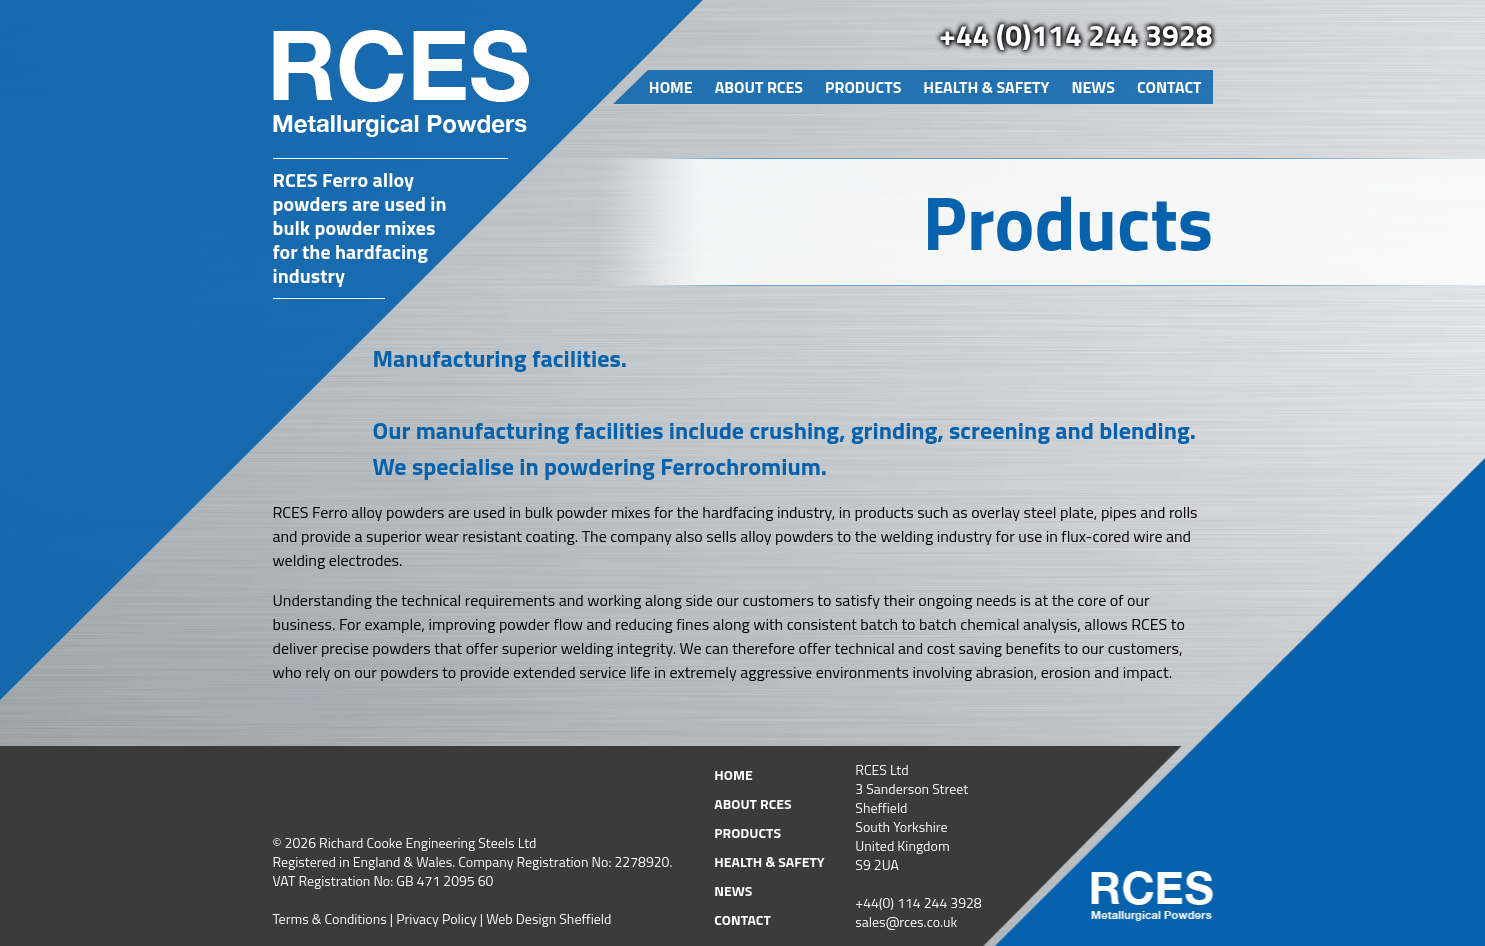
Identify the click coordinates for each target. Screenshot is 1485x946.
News (1093, 87)
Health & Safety (986, 87)
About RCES (759, 87)
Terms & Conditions (330, 918)
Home (671, 87)
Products (863, 87)
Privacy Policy (436, 918)
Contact (1169, 87)
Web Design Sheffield (548, 918)
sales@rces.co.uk (906, 921)
